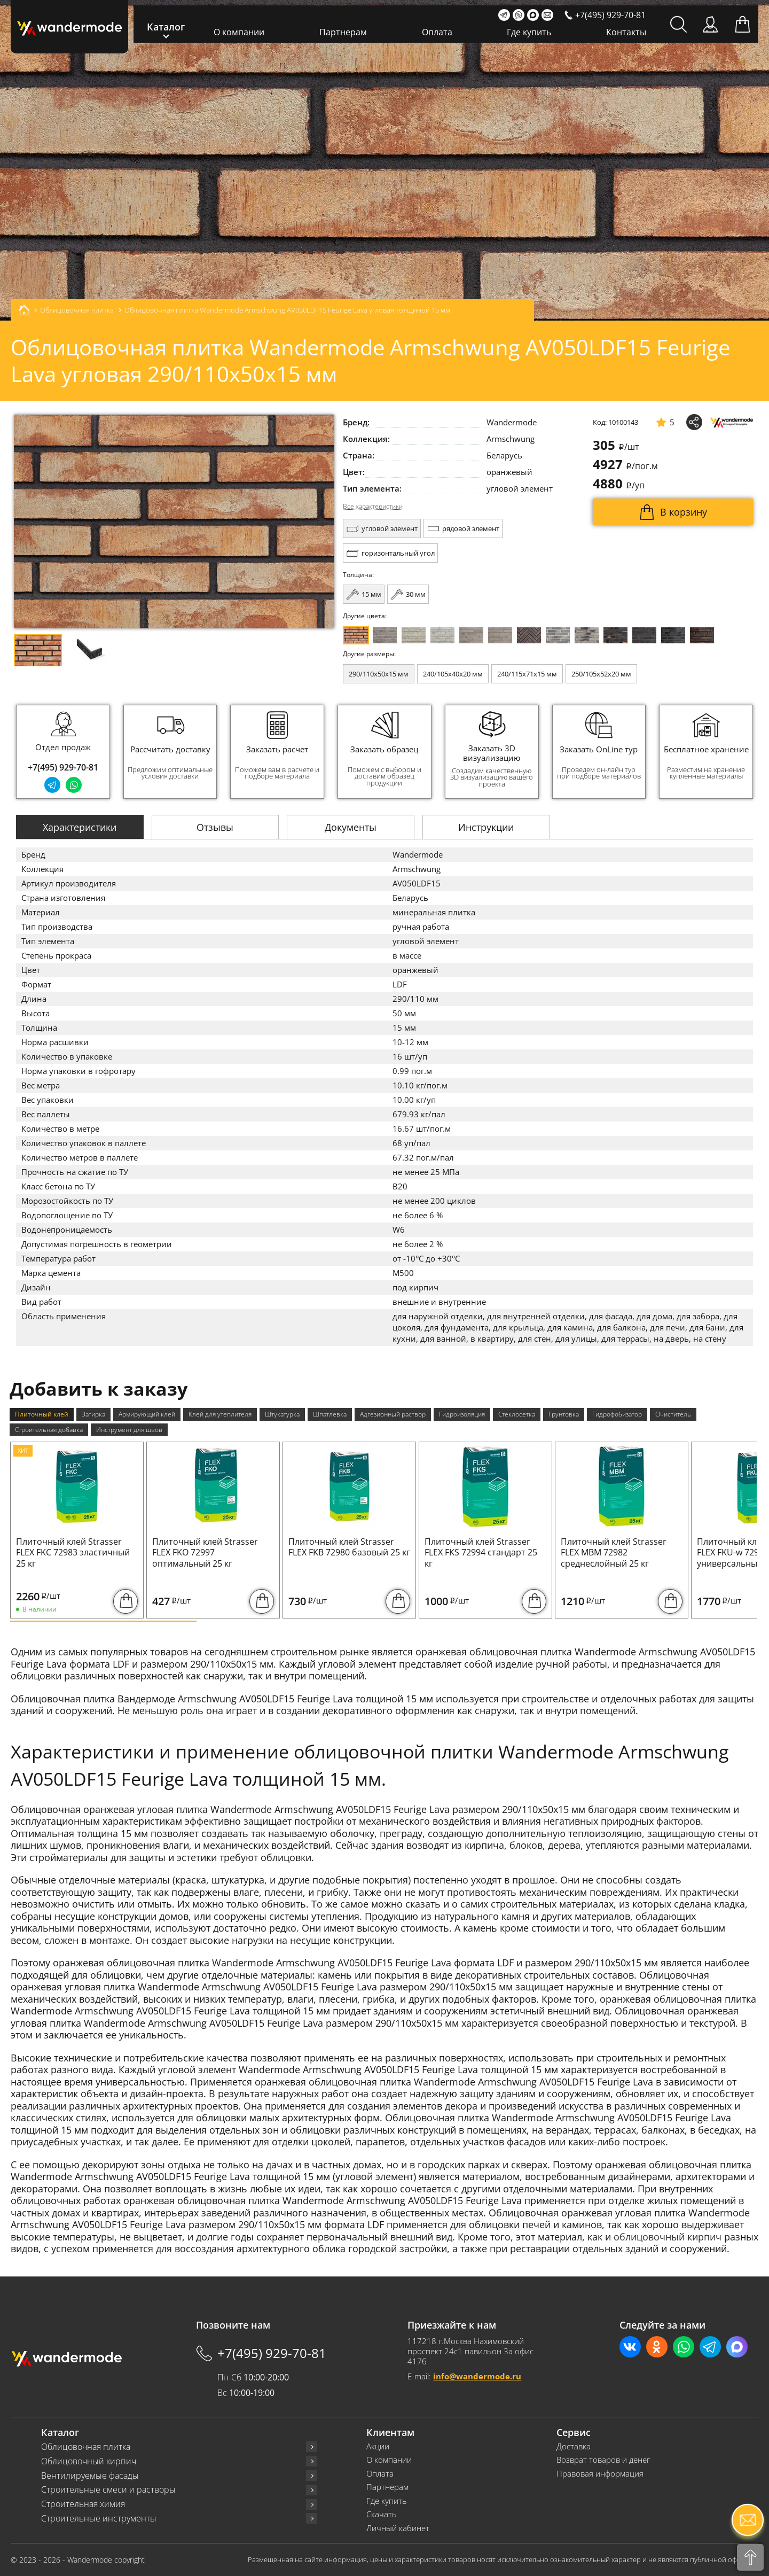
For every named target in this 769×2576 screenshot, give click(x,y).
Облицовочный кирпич (88, 2461)
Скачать (381, 2514)
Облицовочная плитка (85, 2447)
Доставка (573, 2446)
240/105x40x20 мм (453, 674)
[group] (170, 751)
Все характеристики (373, 506)
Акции (377, 2446)
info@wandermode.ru (477, 2376)
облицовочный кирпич (667, 2236)
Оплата (437, 32)
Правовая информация (600, 2474)
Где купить (529, 32)
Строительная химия (83, 2504)
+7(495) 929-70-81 (63, 767)
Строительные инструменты (98, 2518)
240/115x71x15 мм (527, 674)
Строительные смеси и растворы (108, 2489)
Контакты (626, 32)
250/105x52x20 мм (601, 674)
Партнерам (343, 32)
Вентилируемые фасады (90, 2475)
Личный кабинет (397, 2528)
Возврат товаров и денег (603, 2460)
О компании (239, 32)
